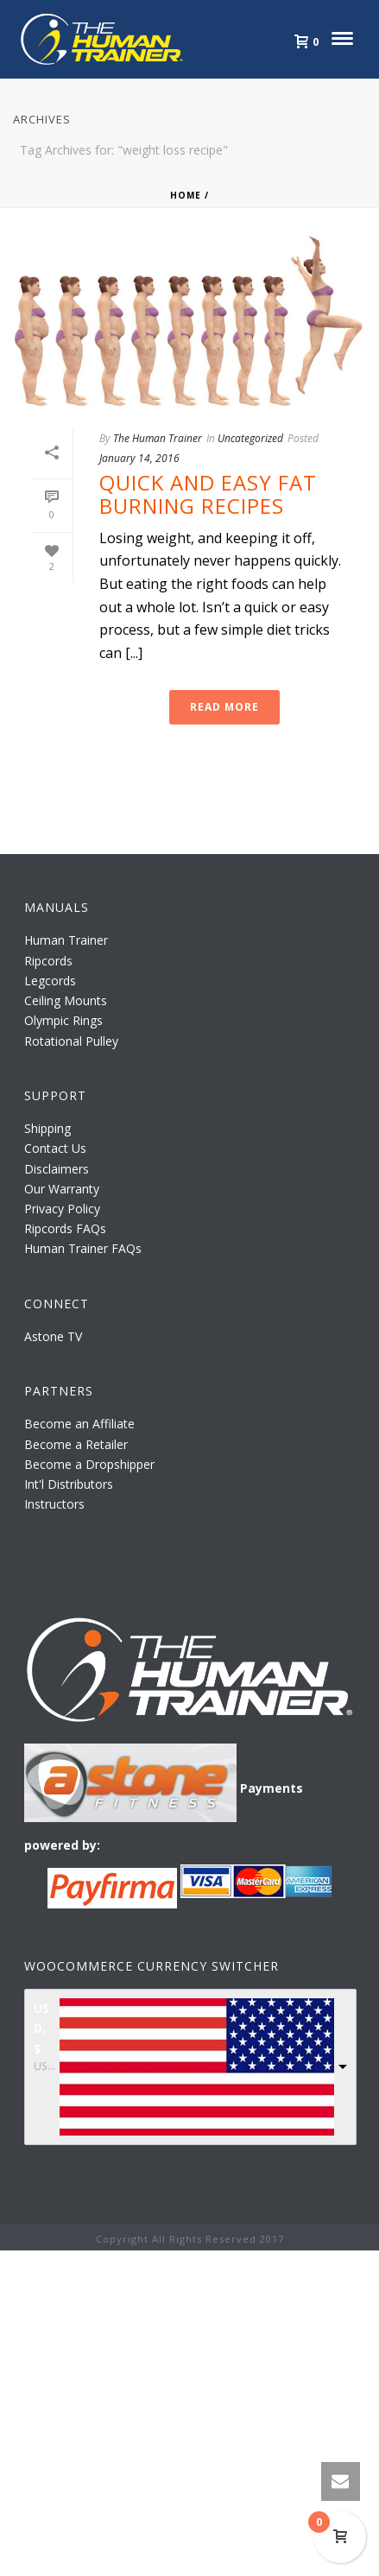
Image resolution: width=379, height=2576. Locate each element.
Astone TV (53, 1336)
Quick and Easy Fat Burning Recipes (208, 493)
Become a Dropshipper (89, 1464)
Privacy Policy (62, 1208)
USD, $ (41, 2028)
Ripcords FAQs (65, 1228)
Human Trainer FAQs (83, 1248)
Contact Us (55, 1148)
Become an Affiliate (79, 1423)
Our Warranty (61, 1188)
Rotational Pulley (71, 1041)
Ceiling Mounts (65, 1000)
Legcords (50, 980)
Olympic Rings (63, 1020)
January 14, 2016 (139, 458)
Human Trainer (66, 940)
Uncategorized (250, 438)
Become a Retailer (76, 1444)
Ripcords (48, 961)
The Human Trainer (157, 438)
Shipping (47, 1128)
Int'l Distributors (68, 1484)
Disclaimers (56, 1169)
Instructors (54, 1504)
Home (185, 195)
